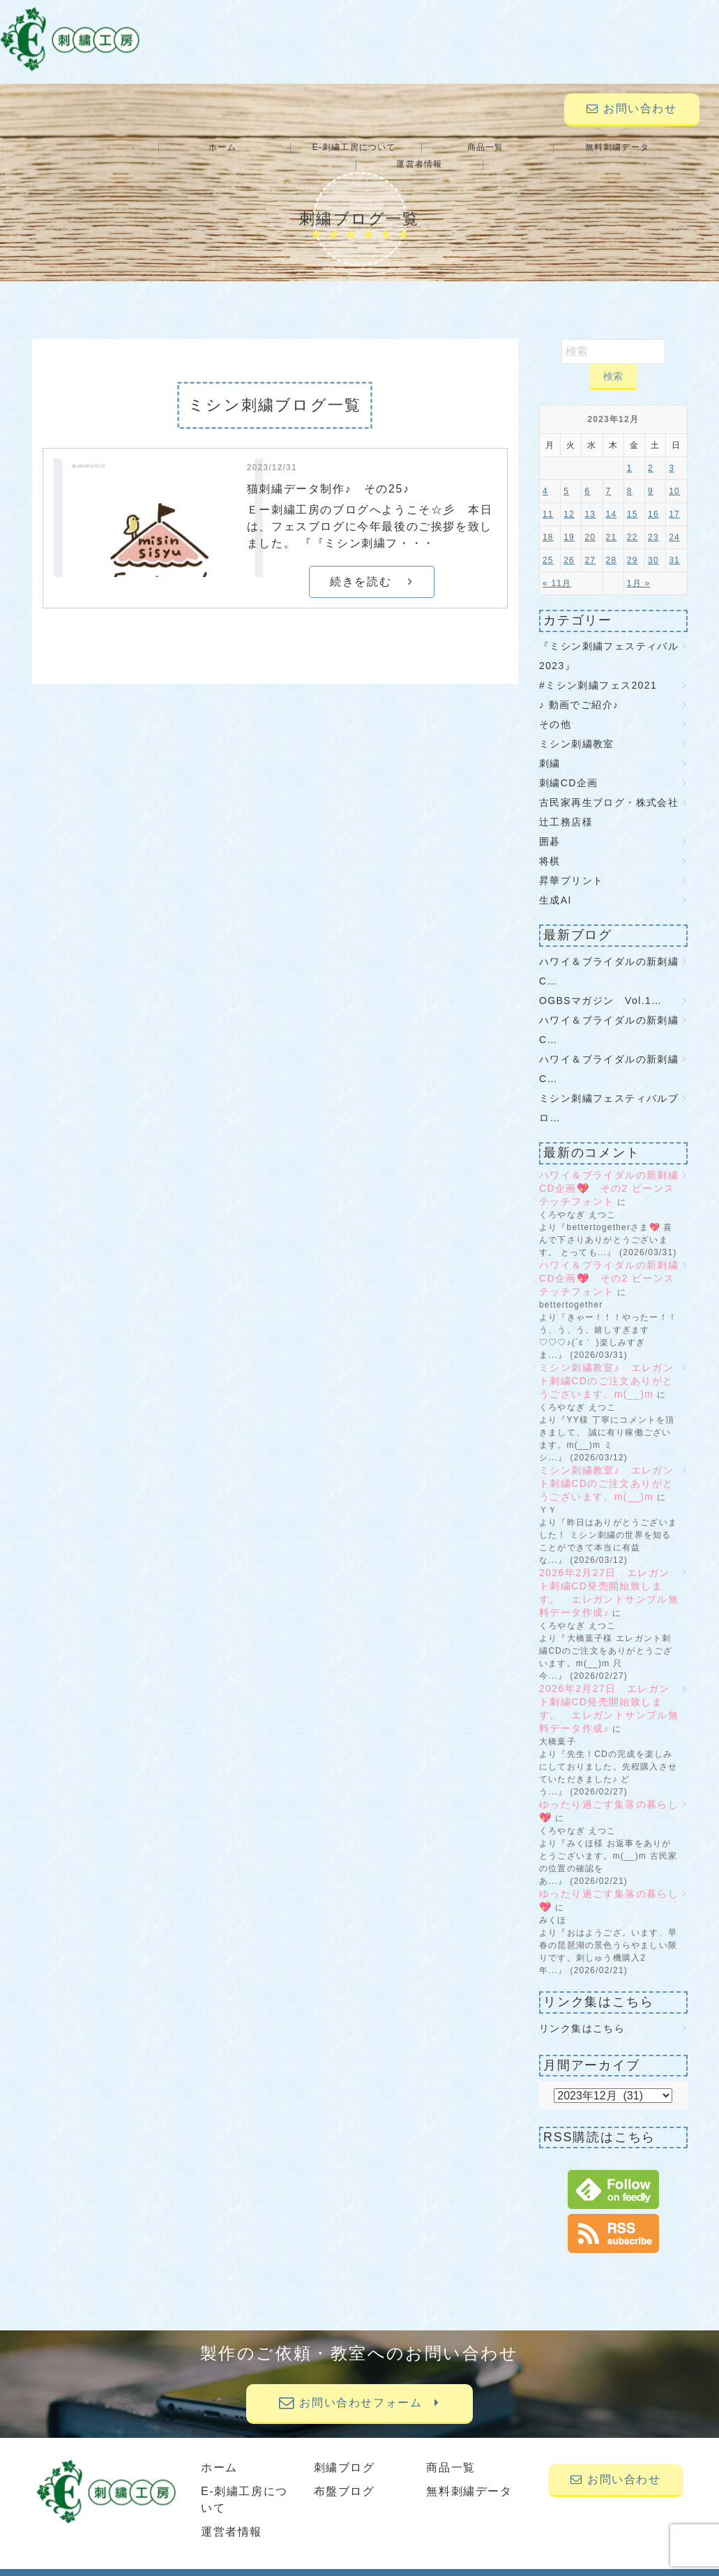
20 (590, 520)
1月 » (638, 566)
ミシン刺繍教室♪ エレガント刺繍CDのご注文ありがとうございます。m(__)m (606, 1364)
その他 (555, 707)
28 (611, 543)
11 (548, 497)
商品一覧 (420, 147)
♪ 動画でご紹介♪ (579, 688)
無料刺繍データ (533, 147)
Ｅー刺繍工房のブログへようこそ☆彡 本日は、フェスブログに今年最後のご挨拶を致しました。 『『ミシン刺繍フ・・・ (370, 509)
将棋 (550, 844)
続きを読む (371, 565)
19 (569, 520)
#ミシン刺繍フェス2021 (598, 668)
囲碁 (550, 824)
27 (590, 543)
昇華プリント (571, 863)
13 (590, 497)
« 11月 (557, 566)
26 (569, 543)
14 (611, 497)
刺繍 (550, 746)
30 (653, 543)
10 (674, 474)
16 (653, 497)
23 (653, 520)
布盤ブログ (344, 2474)
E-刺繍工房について (305, 147)
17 (674, 497)
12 (569, 497)
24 (674, 520)
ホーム (192, 147)
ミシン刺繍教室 (576, 727)
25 (548, 543)
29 (632, 543)
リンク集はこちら (582, 2011)
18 (548, 520)
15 (632, 497)
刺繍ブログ (344, 2451)
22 (632, 520)
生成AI (555, 883)
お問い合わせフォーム (359, 2386)
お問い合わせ (631, 108)
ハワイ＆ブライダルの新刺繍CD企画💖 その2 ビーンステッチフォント (609, 1171)
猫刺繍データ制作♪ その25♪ (328, 472)
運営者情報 (648, 147)
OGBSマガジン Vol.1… (601, 983)
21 (611, 520)
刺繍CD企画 (568, 766)
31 (674, 543)
